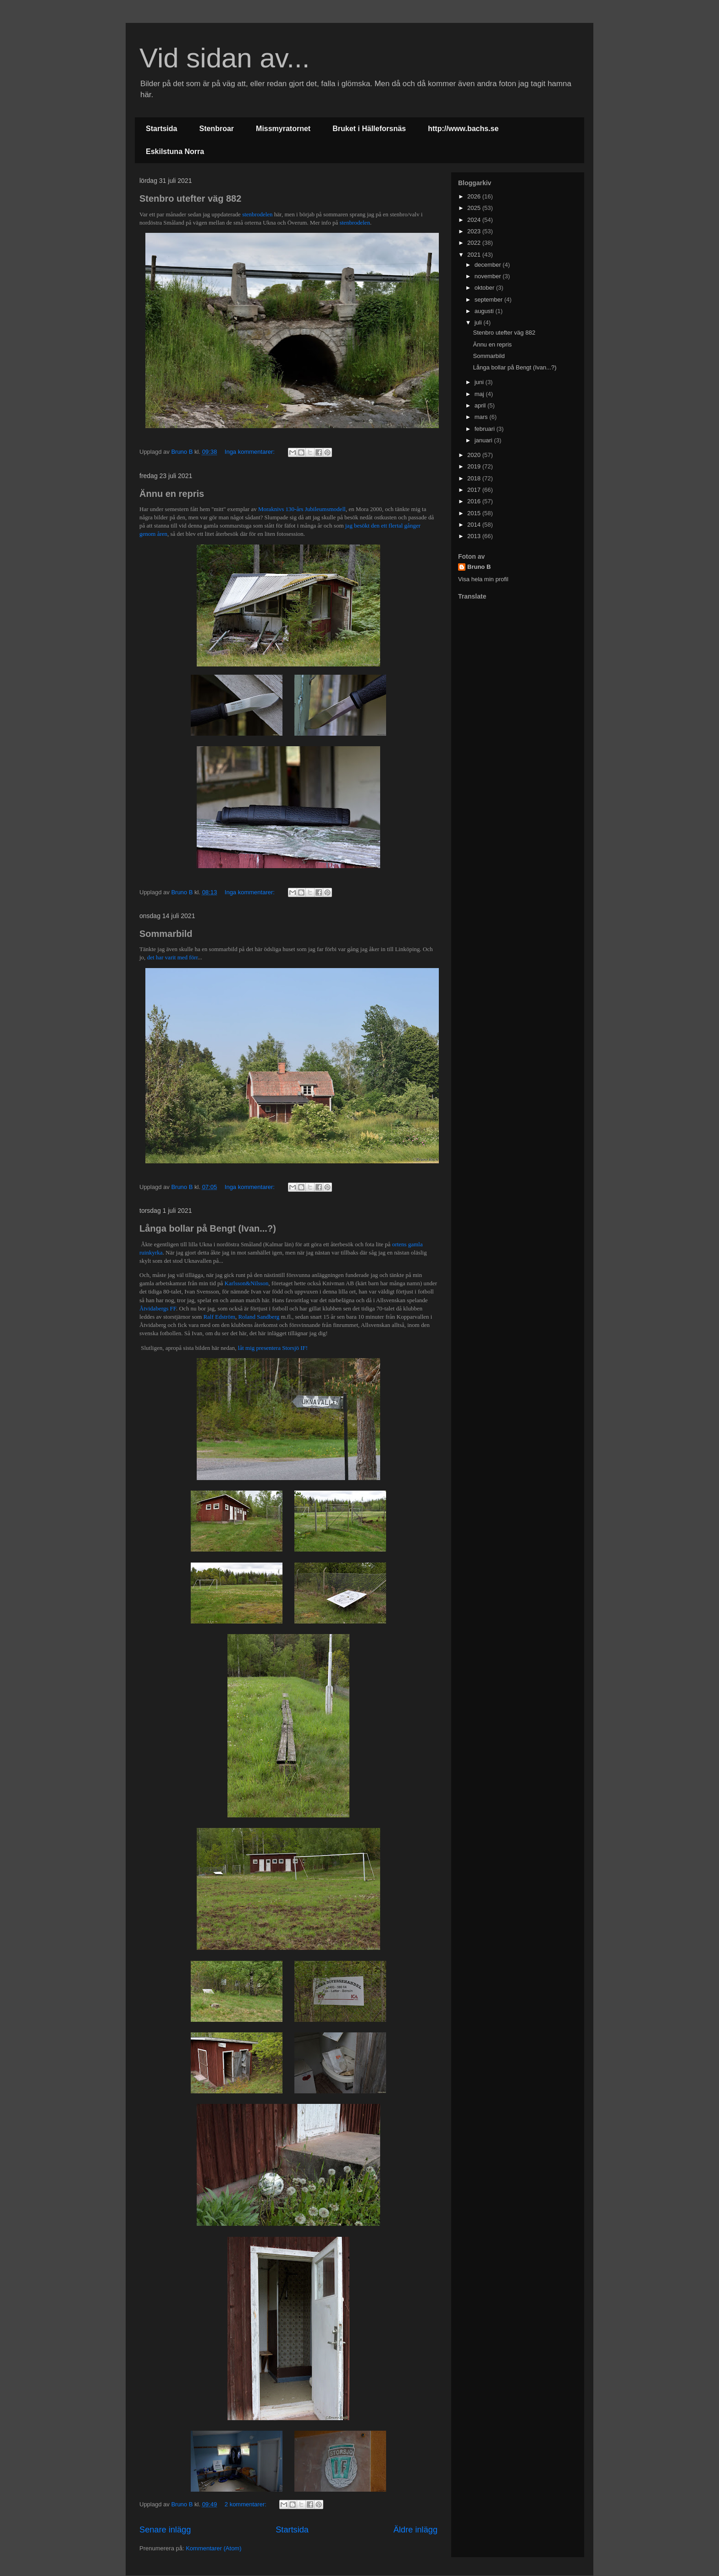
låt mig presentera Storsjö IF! (273, 1347)
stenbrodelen (257, 214)
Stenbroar (216, 128)
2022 (474, 242)
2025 (474, 207)
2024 (474, 219)
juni (480, 382)
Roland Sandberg (259, 1316)
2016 (474, 501)
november (489, 276)
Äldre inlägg (415, 2529)
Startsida (161, 128)
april (481, 405)
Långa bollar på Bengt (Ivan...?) (207, 1228)
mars (482, 416)
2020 (474, 454)
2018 (474, 478)
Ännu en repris (171, 494)
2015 (474, 513)
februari (486, 428)
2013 (474, 536)
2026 (474, 196)
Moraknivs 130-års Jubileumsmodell (302, 509)
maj (480, 394)
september (489, 299)
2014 (474, 524)
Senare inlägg (165, 2529)
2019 (474, 466)
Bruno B (479, 566)
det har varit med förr (172, 957)
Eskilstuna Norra (175, 151)
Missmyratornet (283, 128)
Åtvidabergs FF (157, 1308)
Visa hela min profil (483, 579)
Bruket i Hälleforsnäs (369, 128)
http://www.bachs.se (463, 128)
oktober (485, 287)
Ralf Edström (219, 1316)
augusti (485, 311)
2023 (474, 231)
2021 (474, 254)
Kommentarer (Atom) (213, 2548)
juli (479, 322)
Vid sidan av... (224, 58)
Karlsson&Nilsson (247, 1283)
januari (484, 440)
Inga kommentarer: (251, 451)
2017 (474, 489)
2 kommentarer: (246, 2504)
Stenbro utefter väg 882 (190, 198)
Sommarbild (166, 934)
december (489, 264)
